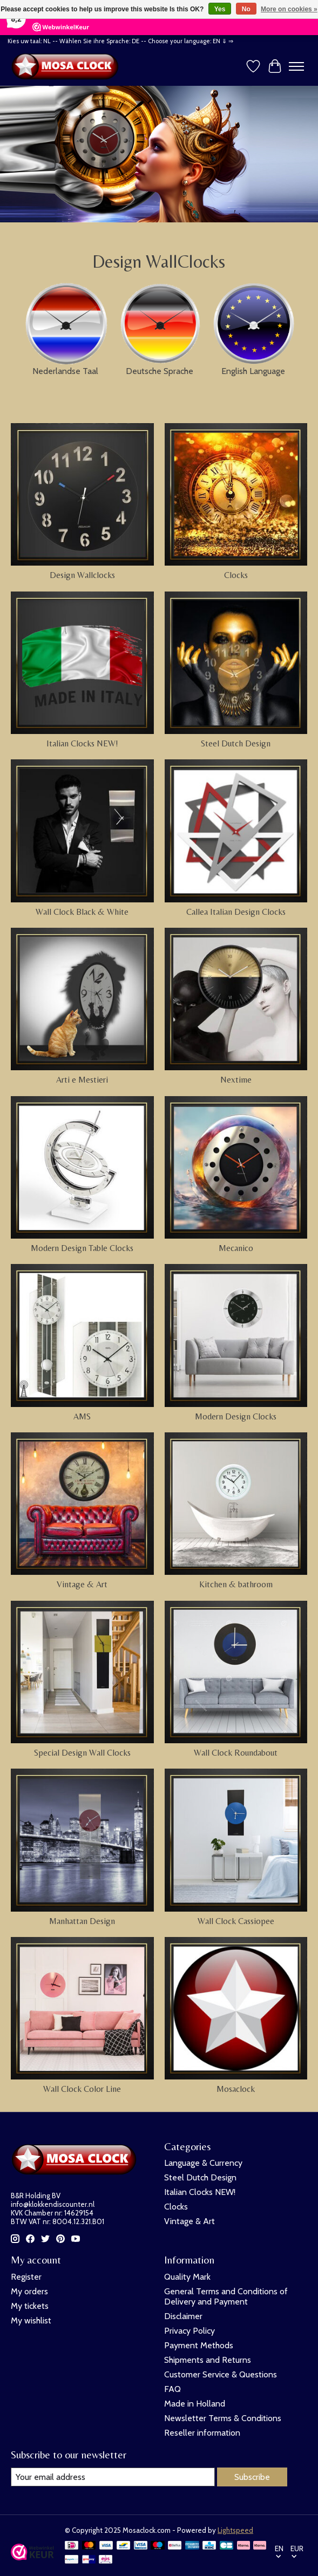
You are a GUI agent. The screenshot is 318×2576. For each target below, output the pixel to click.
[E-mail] (113, 2477)
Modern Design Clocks (235, 1416)
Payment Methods (198, 2345)
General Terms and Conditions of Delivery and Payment (226, 2296)
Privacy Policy (189, 2331)
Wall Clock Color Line (82, 2089)
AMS (82, 1416)
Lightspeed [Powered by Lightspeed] (235, 2530)
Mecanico (236, 1248)
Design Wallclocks (82, 575)
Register (26, 2277)
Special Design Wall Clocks (82, 1753)
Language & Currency (203, 2163)
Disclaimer (183, 2316)
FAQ (172, 2389)
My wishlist (31, 2320)
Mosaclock (235, 2089)
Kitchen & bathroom (236, 1584)
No (246, 9)
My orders (29, 2291)
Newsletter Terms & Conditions (222, 2418)
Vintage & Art (82, 1584)
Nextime (236, 1080)
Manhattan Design (82, 1921)
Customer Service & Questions (220, 2374)
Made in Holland (194, 2403)
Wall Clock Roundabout (236, 1753)
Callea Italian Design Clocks (236, 912)
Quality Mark (187, 2277)
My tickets (30, 2306)
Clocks (236, 575)
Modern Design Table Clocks (82, 1248)
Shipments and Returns (207, 2360)
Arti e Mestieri (82, 1080)
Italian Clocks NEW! (82, 743)
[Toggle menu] (296, 66)
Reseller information (202, 2433)
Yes (220, 9)
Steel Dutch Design (235, 743)
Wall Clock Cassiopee (236, 1921)
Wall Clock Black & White (82, 912)
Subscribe (252, 2477)
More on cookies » (289, 9)
